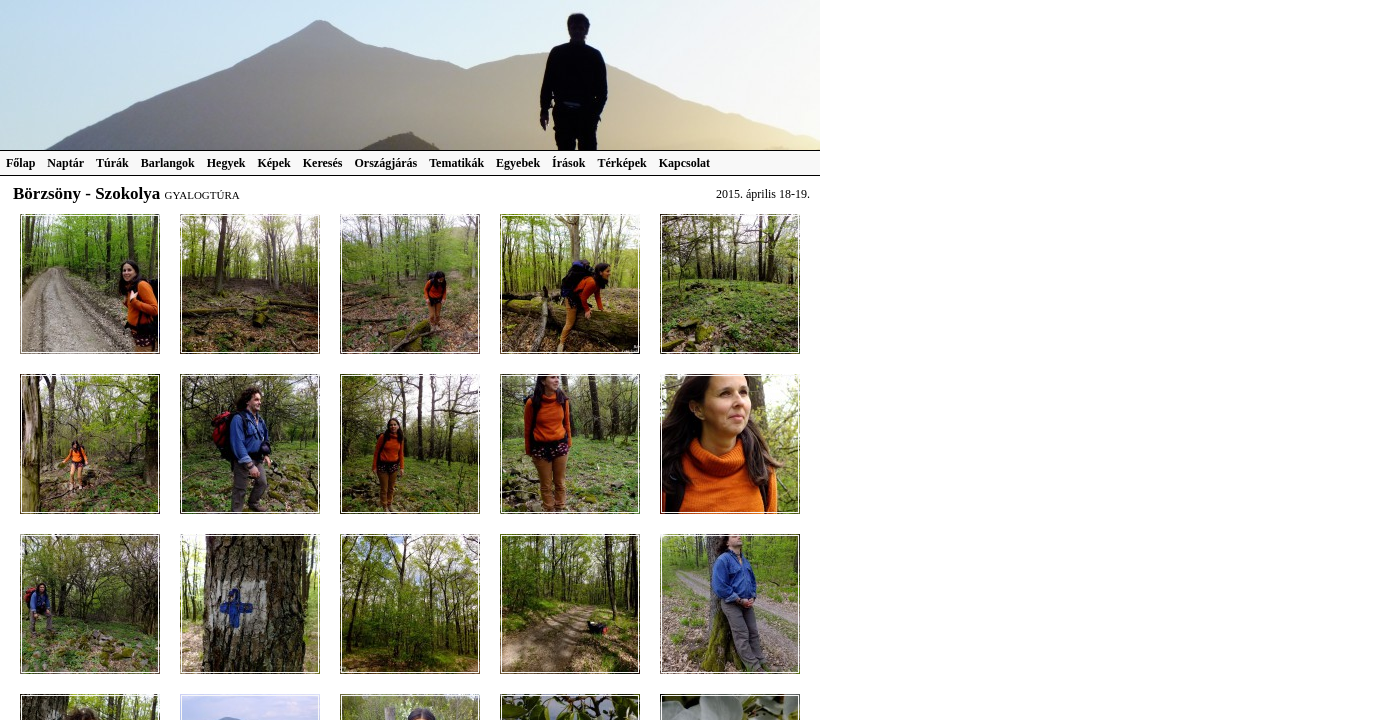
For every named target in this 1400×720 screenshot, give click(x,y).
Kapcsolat (684, 163)
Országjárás (386, 163)
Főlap (20, 163)
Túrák (112, 163)
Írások (568, 163)
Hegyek (226, 163)
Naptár (65, 163)
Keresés (323, 163)
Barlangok (168, 163)
